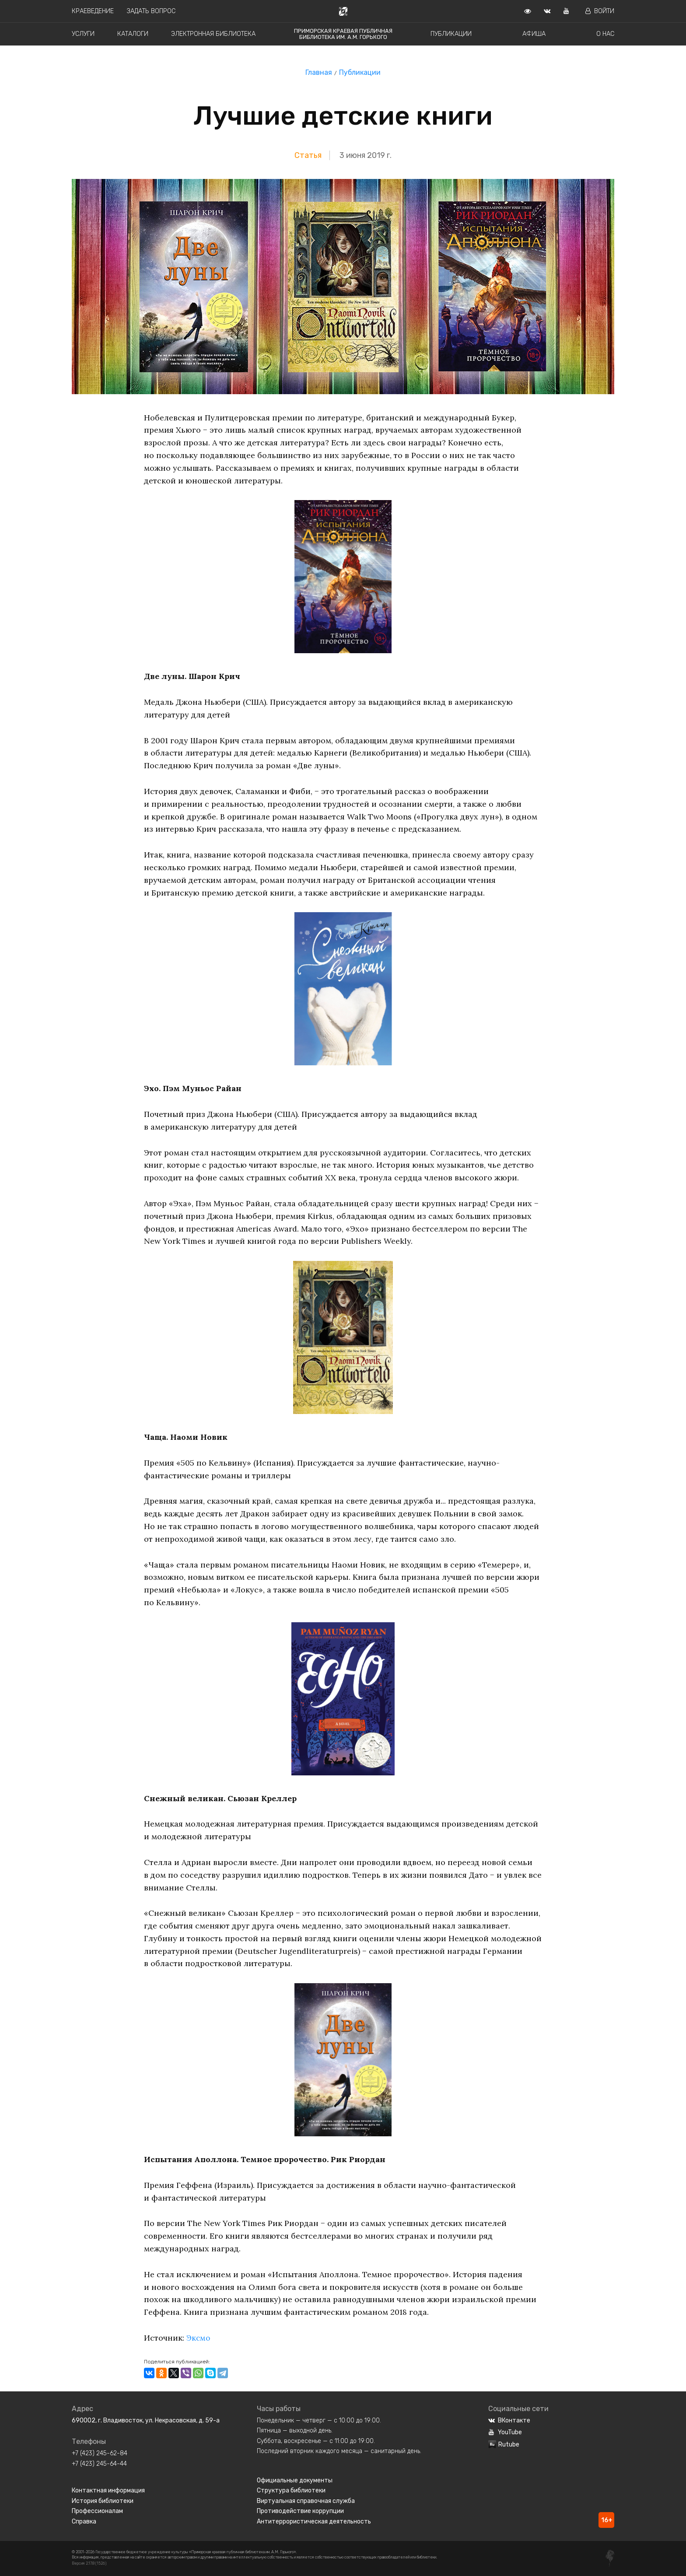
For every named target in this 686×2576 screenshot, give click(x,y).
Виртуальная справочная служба (306, 2501)
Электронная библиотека (213, 34)
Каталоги (132, 34)
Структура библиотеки (291, 2490)
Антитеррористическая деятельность (314, 2521)
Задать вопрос (151, 11)
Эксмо (198, 2338)
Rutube (503, 2444)
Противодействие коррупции (300, 2511)
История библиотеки (102, 2501)
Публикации (451, 34)
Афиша (534, 34)
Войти (599, 11)
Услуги (83, 34)
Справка (84, 2521)
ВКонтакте (509, 2420)
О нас (605, 34)
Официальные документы (294, 2480)
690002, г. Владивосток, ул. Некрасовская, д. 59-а (146, 2420)
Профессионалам (97, 2511)
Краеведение (93, 11)
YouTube (505, 2432)
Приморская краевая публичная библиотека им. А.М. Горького (343, 34)
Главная (318, 72)
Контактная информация (108, 2490)
